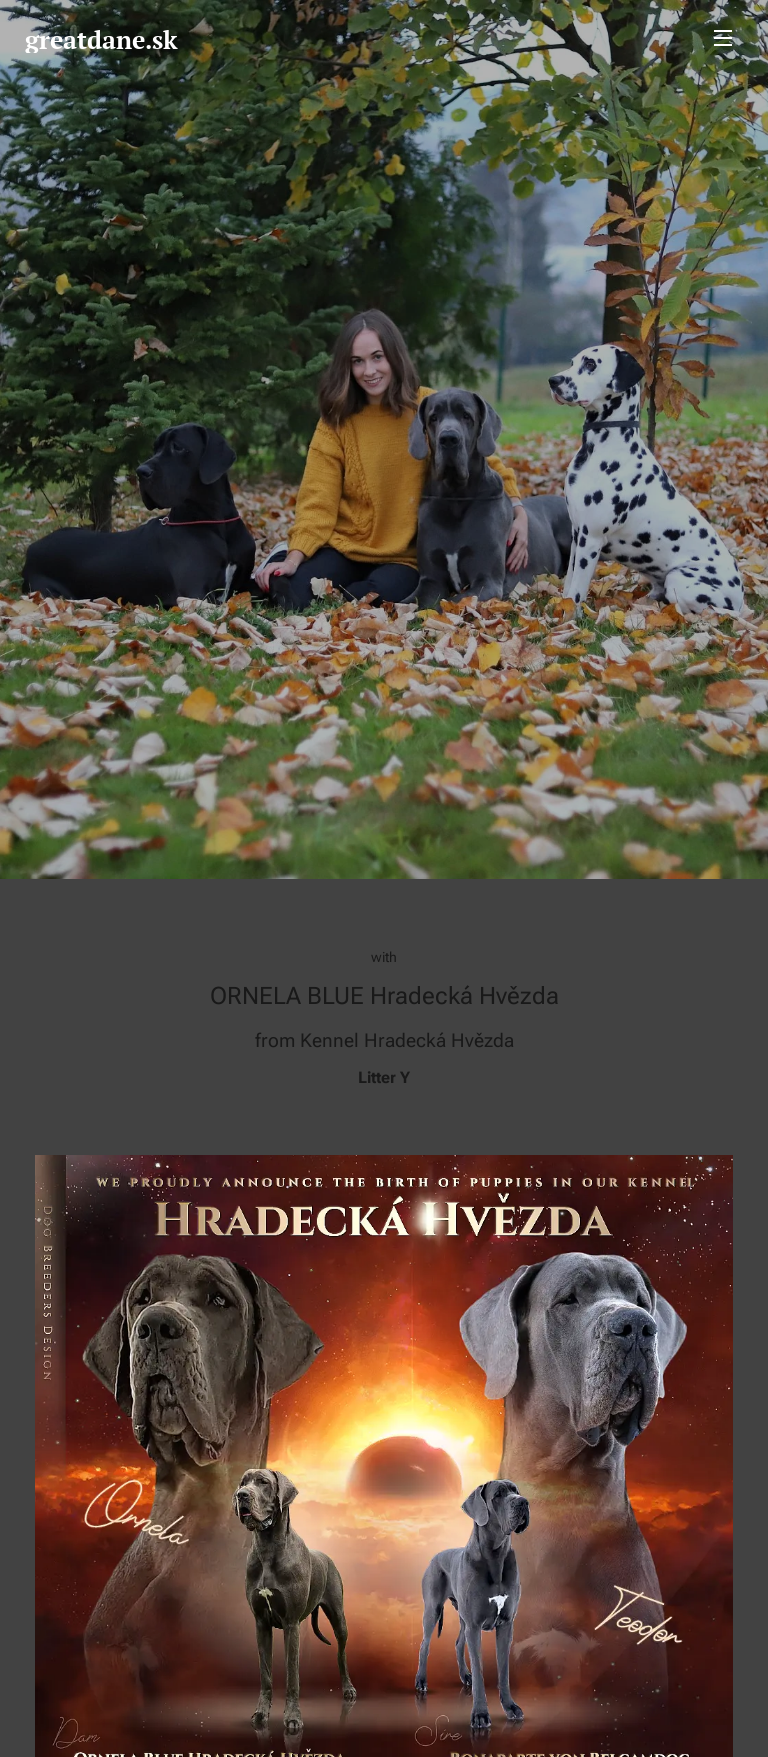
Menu (723, 38)
